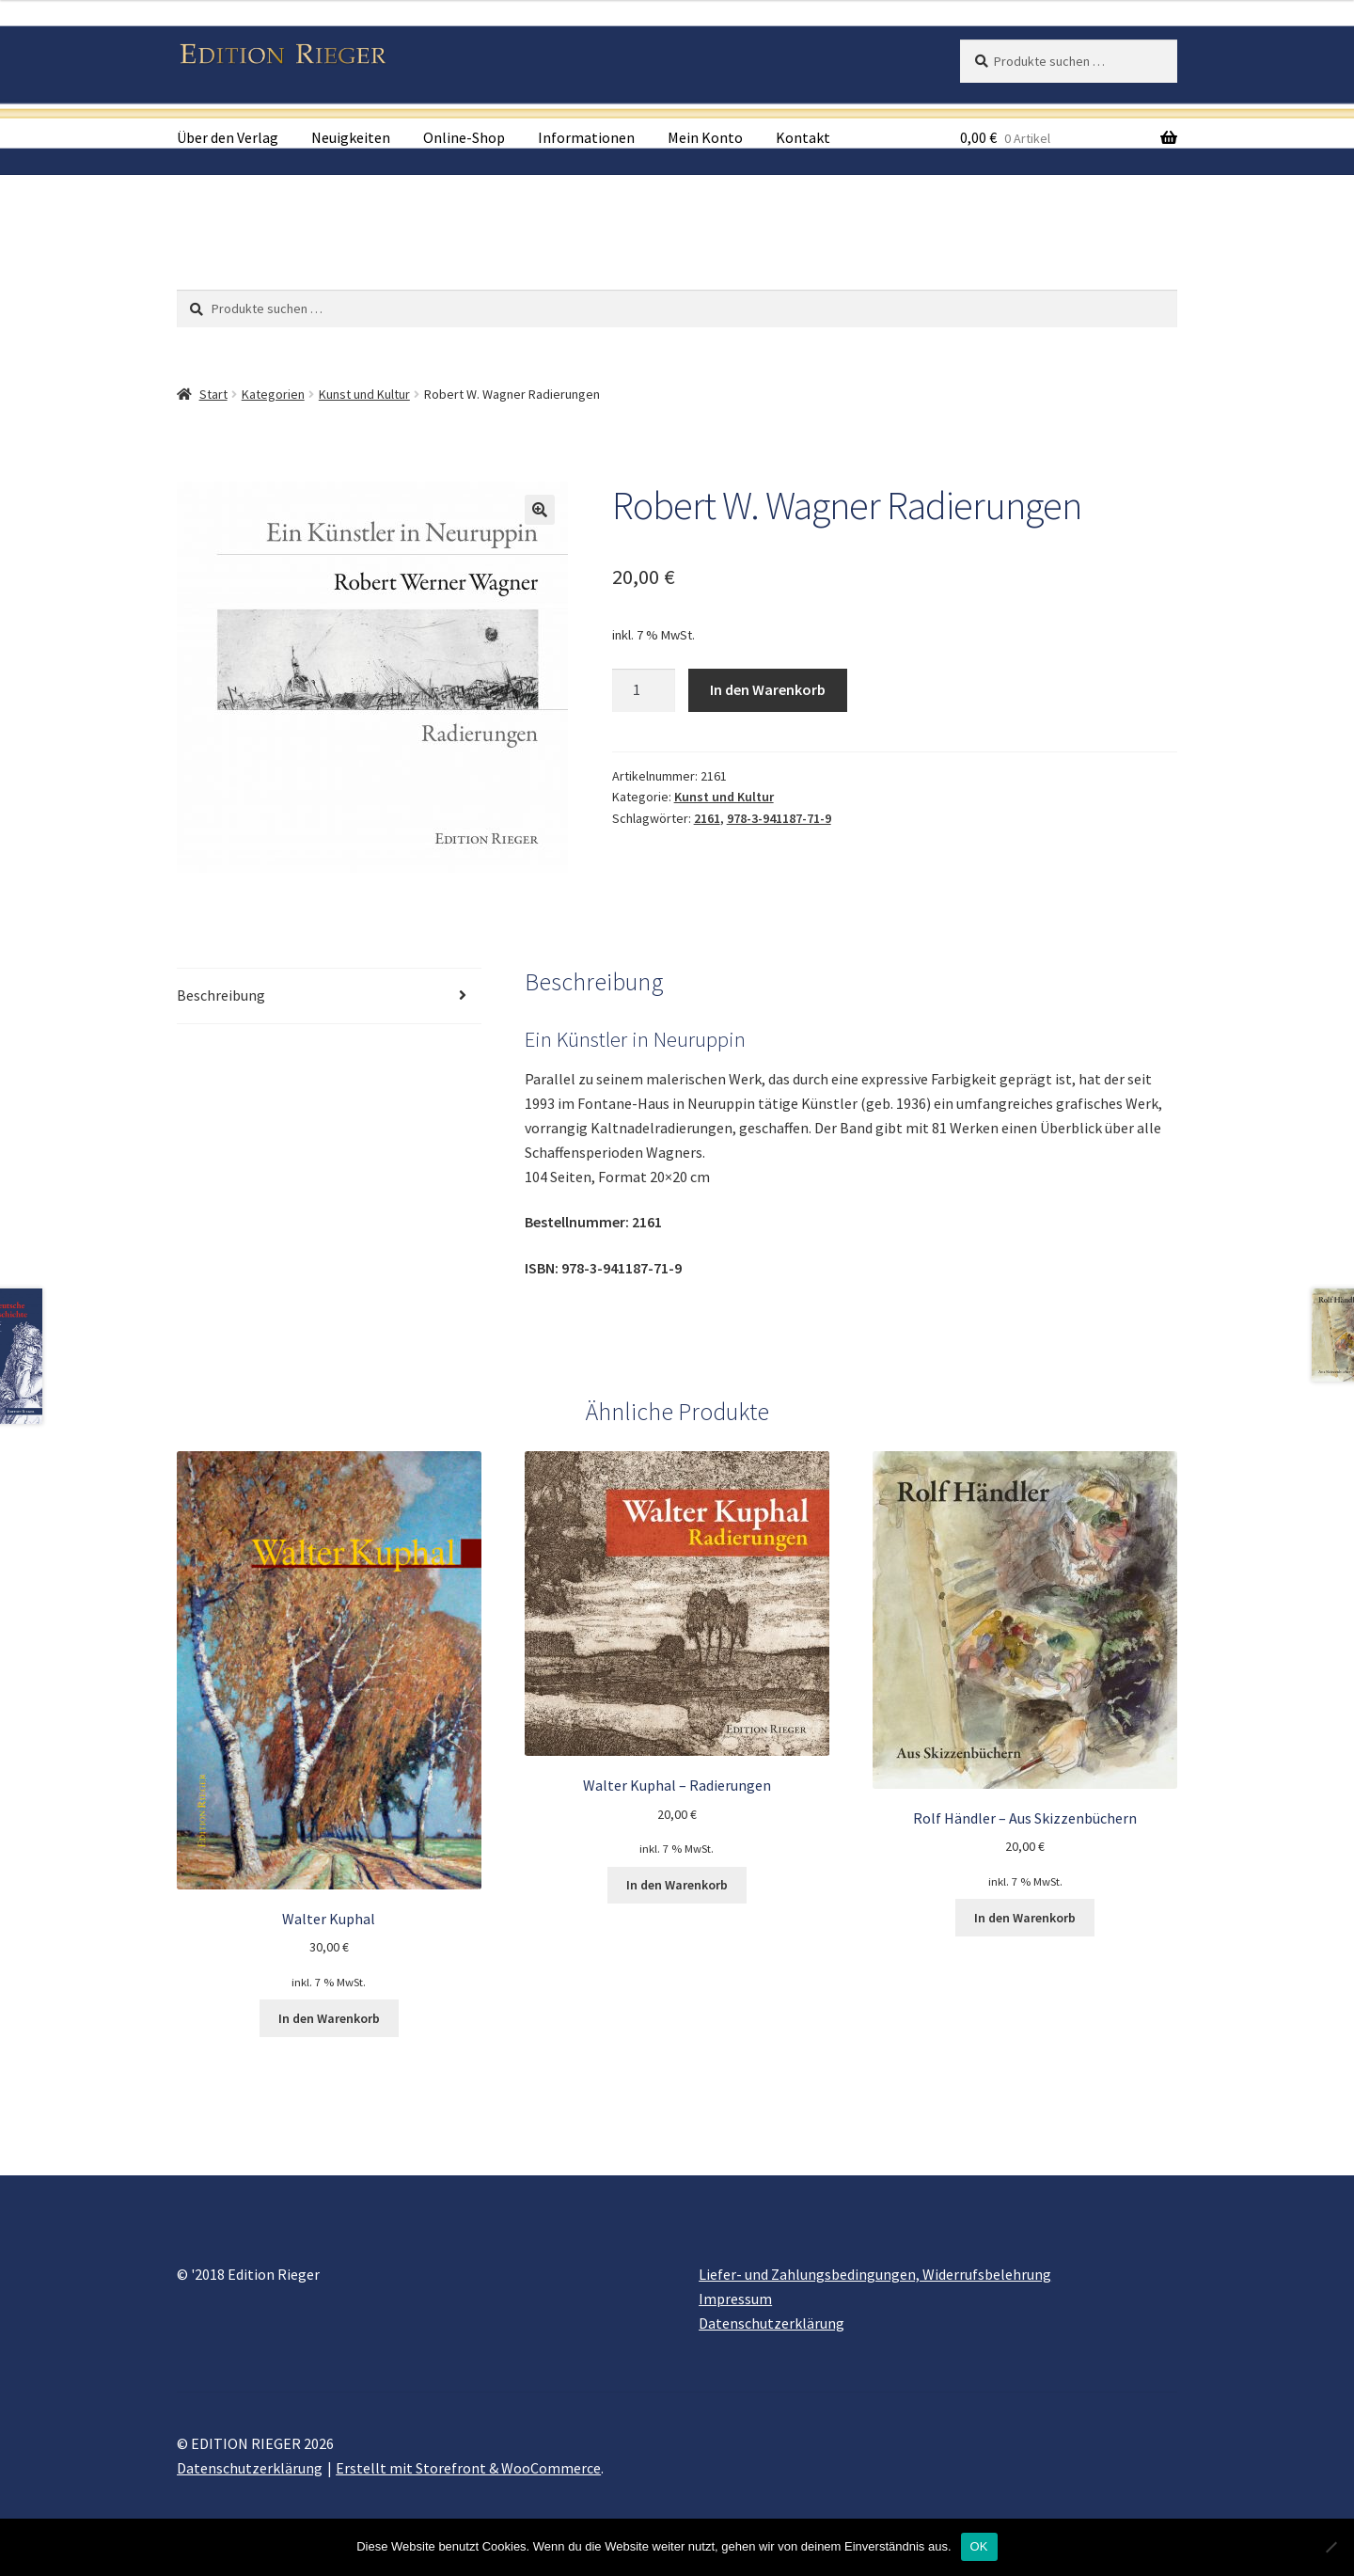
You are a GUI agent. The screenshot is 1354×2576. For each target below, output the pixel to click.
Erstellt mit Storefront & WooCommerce (468, 2467)
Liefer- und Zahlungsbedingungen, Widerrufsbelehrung (875, 2274)
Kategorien (273, 394)
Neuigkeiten (350, 137)
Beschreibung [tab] (221, 995)
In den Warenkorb (768, 689)
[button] (540, 510)
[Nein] (1330, 2546)
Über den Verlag (227, 137)
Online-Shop (464, 137)
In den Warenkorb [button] (329, 2018)
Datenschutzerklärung (771, 2323)
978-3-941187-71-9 (779, 818)
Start (213, 394)
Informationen (586, 137)
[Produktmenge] (644, 690)
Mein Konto (705, 137)
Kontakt (803, 137)
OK (979, 2546)
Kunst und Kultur (364, 394)
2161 (707, 818)
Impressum (735, 2298)
